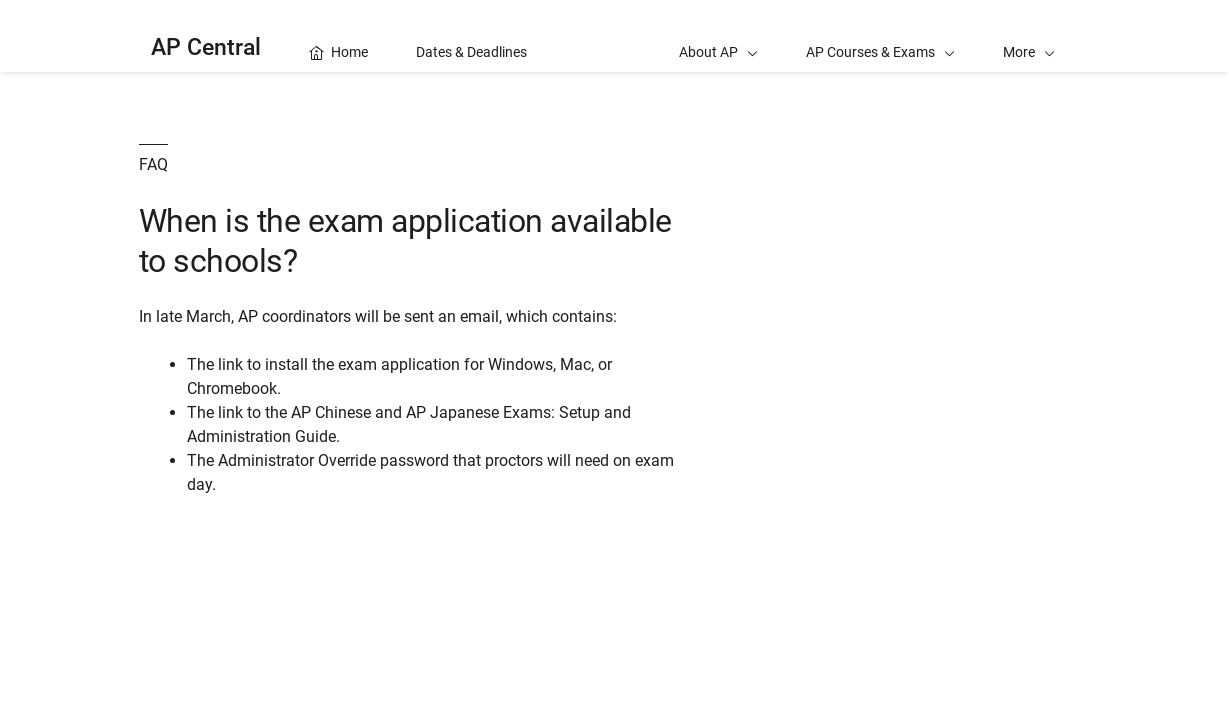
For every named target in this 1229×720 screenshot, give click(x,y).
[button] (1029, 36)
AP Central (206, 47)
